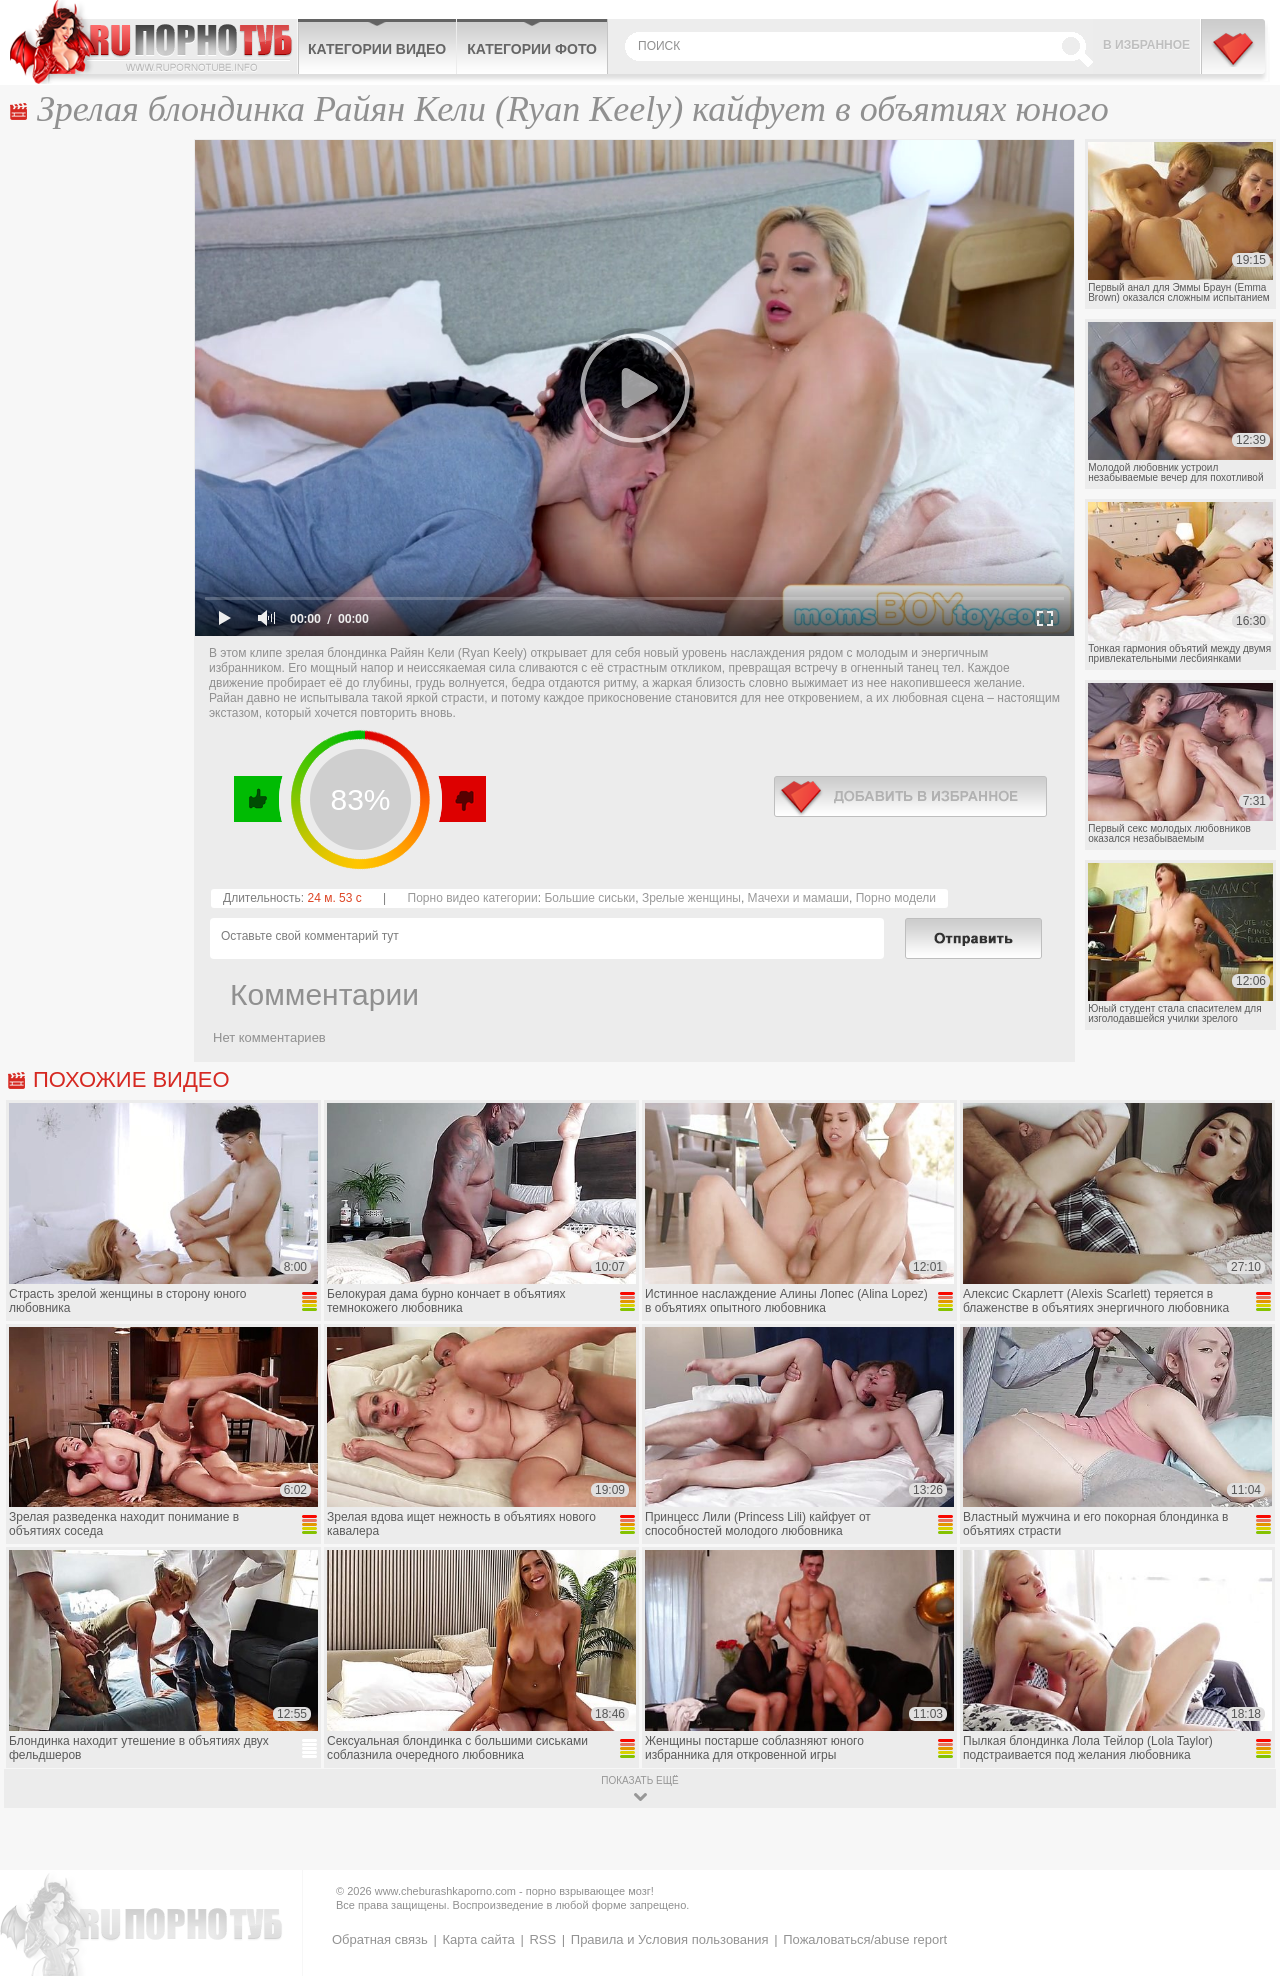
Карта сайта (478, 1939)
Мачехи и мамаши (798, 898)
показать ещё (639, 1780)
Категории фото (532, 49)
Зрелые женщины (691, 898)
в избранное (910, 796)
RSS (542, 1939)
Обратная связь (380, 1939)
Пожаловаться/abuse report (865, 1939)
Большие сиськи (589, 898)
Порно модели (896, 898)
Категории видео (377, 49)
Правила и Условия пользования (670, 1939)
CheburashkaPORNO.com (153, 42)
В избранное (1146, 45)
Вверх (1241, 1855)
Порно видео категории (473, 898)
